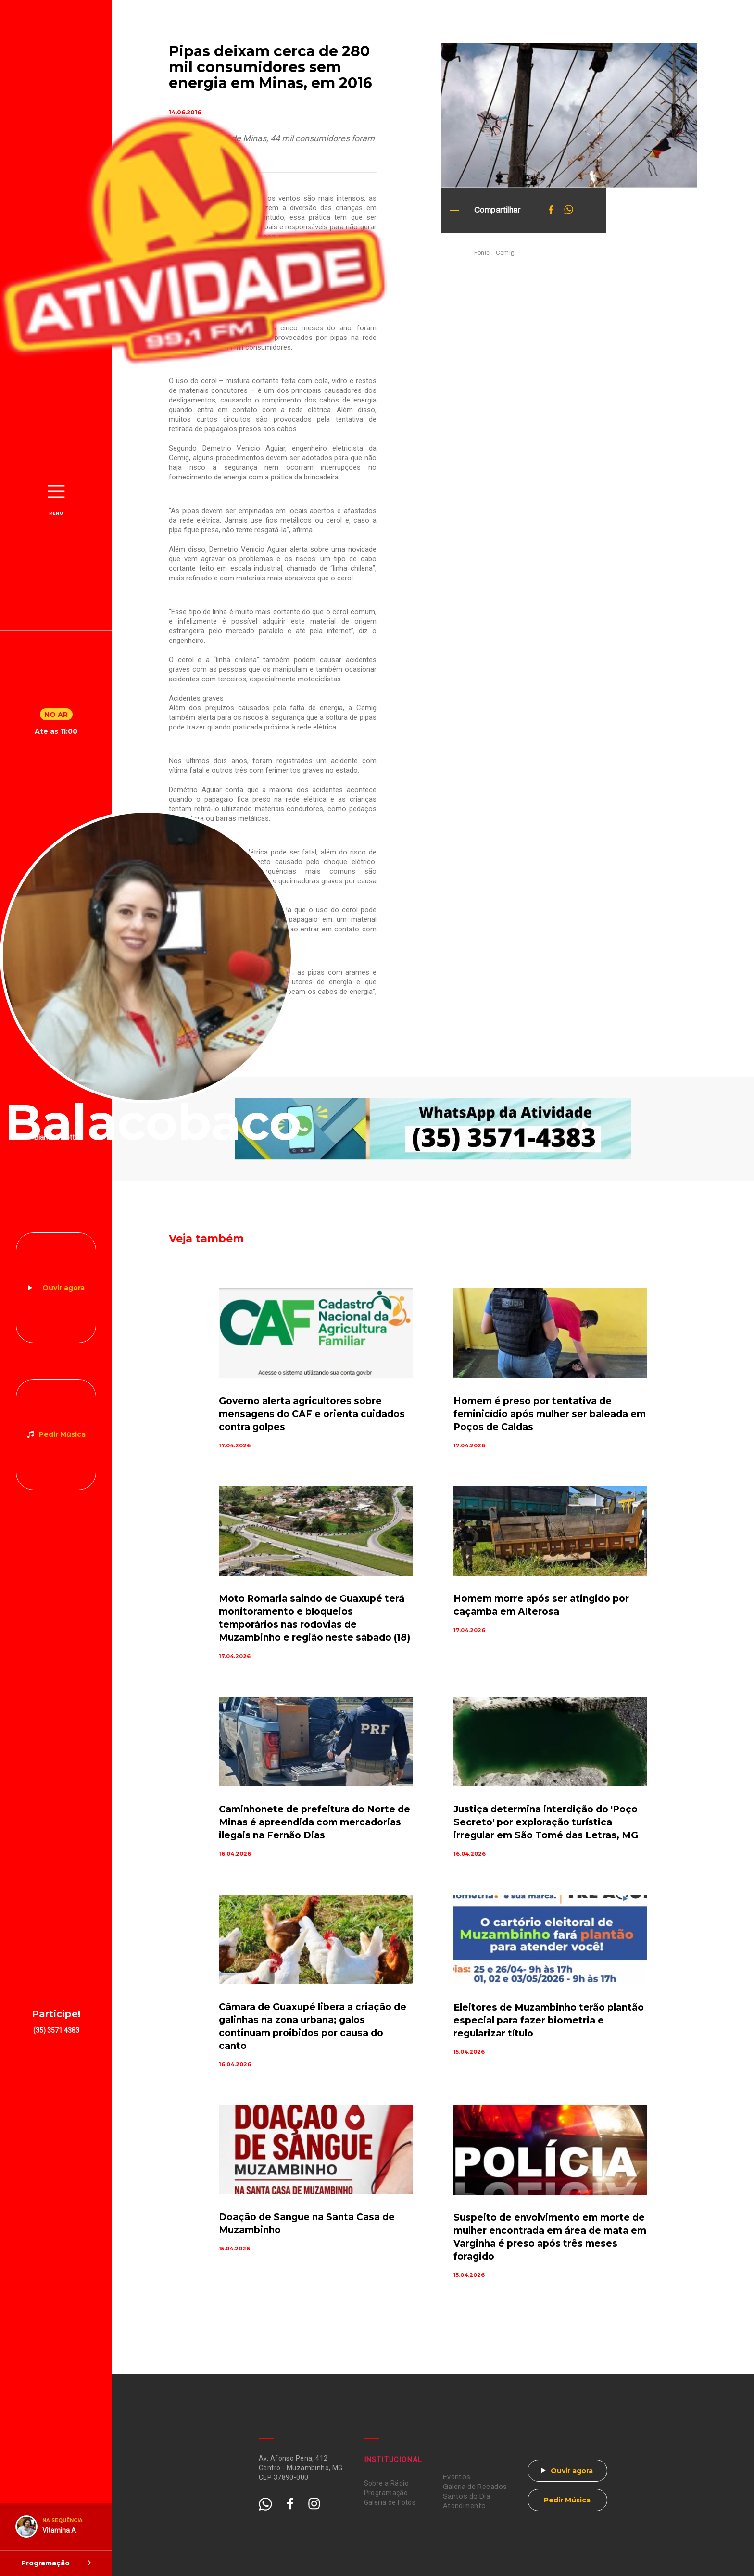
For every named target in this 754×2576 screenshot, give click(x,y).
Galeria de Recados (475, 2486)
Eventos (457, 2477)
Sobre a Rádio (386, 2483)
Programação (386, 2493)
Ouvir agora (63, 1287)
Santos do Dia (466, 2496)
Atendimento (464, 2506)
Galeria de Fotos (390, 2502)
